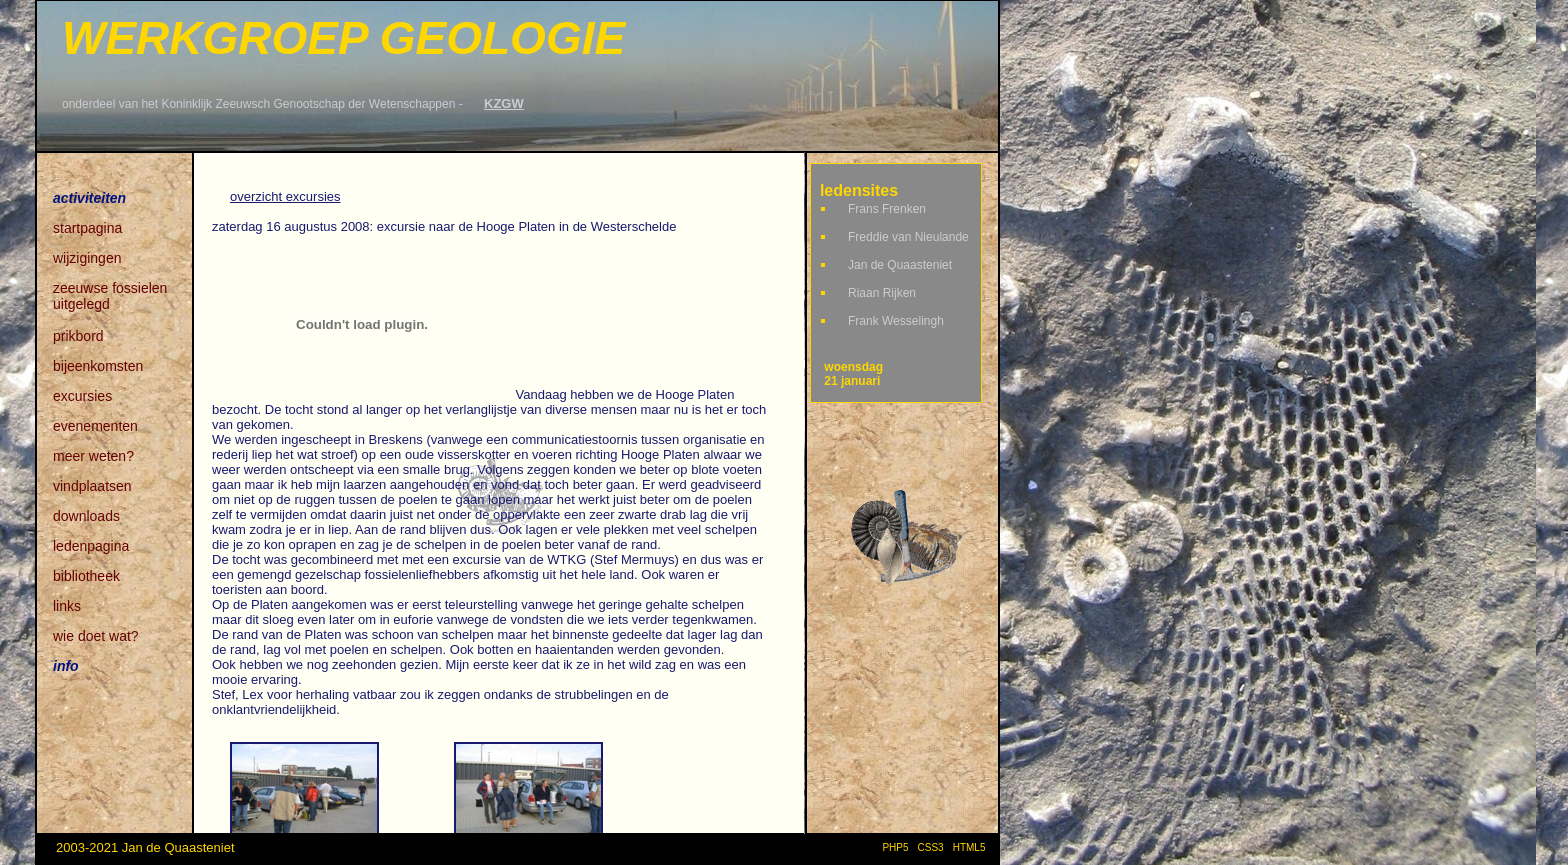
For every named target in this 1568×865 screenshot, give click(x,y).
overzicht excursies (285, 196)
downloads (86, 516)
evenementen (95, 426)
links (67, 606)
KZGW (504, 103)
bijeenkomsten (98, 366)
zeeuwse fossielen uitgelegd (110, 289)
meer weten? (93, 456)
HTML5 (972, 847)
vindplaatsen (92, 486)
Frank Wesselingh (896, 321)
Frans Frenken (887, 209)
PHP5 (895, 847)
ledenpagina (91, 546)
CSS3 (931, 847)
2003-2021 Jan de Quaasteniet (145, 847)
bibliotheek (86, 576)
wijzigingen (87, 258)
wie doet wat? (96, 636)
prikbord (78, 336)
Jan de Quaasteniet (900, 265)
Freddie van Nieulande (908, 237)
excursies (82, 396)
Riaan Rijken (882, 293)
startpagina (87, 228)
